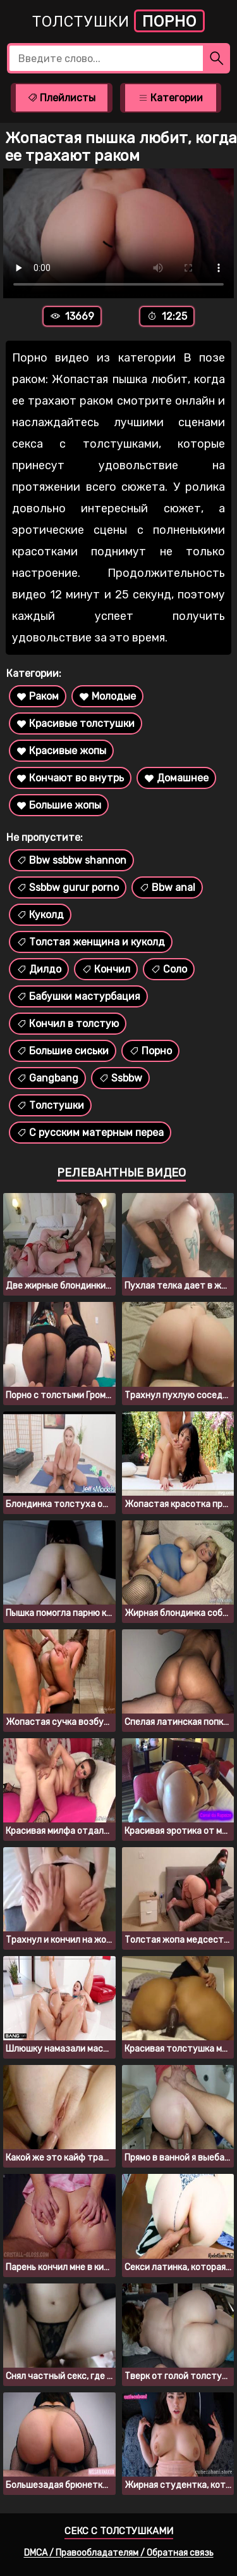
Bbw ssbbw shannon (71, 860)
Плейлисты (61, 98)
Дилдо (38, 969)
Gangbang (47, 1078)
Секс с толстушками (118, 2531)
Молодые (107, 696)
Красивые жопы (61, 751)
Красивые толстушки (75, 723)
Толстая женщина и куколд (90, 942)
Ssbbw (120, 1078)
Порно (150, 1051)
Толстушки (118, 20)
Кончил (106, 969)
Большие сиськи (62, 1051)
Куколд (40, 915)
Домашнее (176, 778)
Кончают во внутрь (70, 778)
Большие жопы (58, 805)
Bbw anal (167, 887)
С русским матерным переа (90, 1133)
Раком (37, 696)
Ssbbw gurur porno (67, 887)
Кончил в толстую (67, 1024)
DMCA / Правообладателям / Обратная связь (119, 2553)
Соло (168, 969)
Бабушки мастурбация (78, 996)
